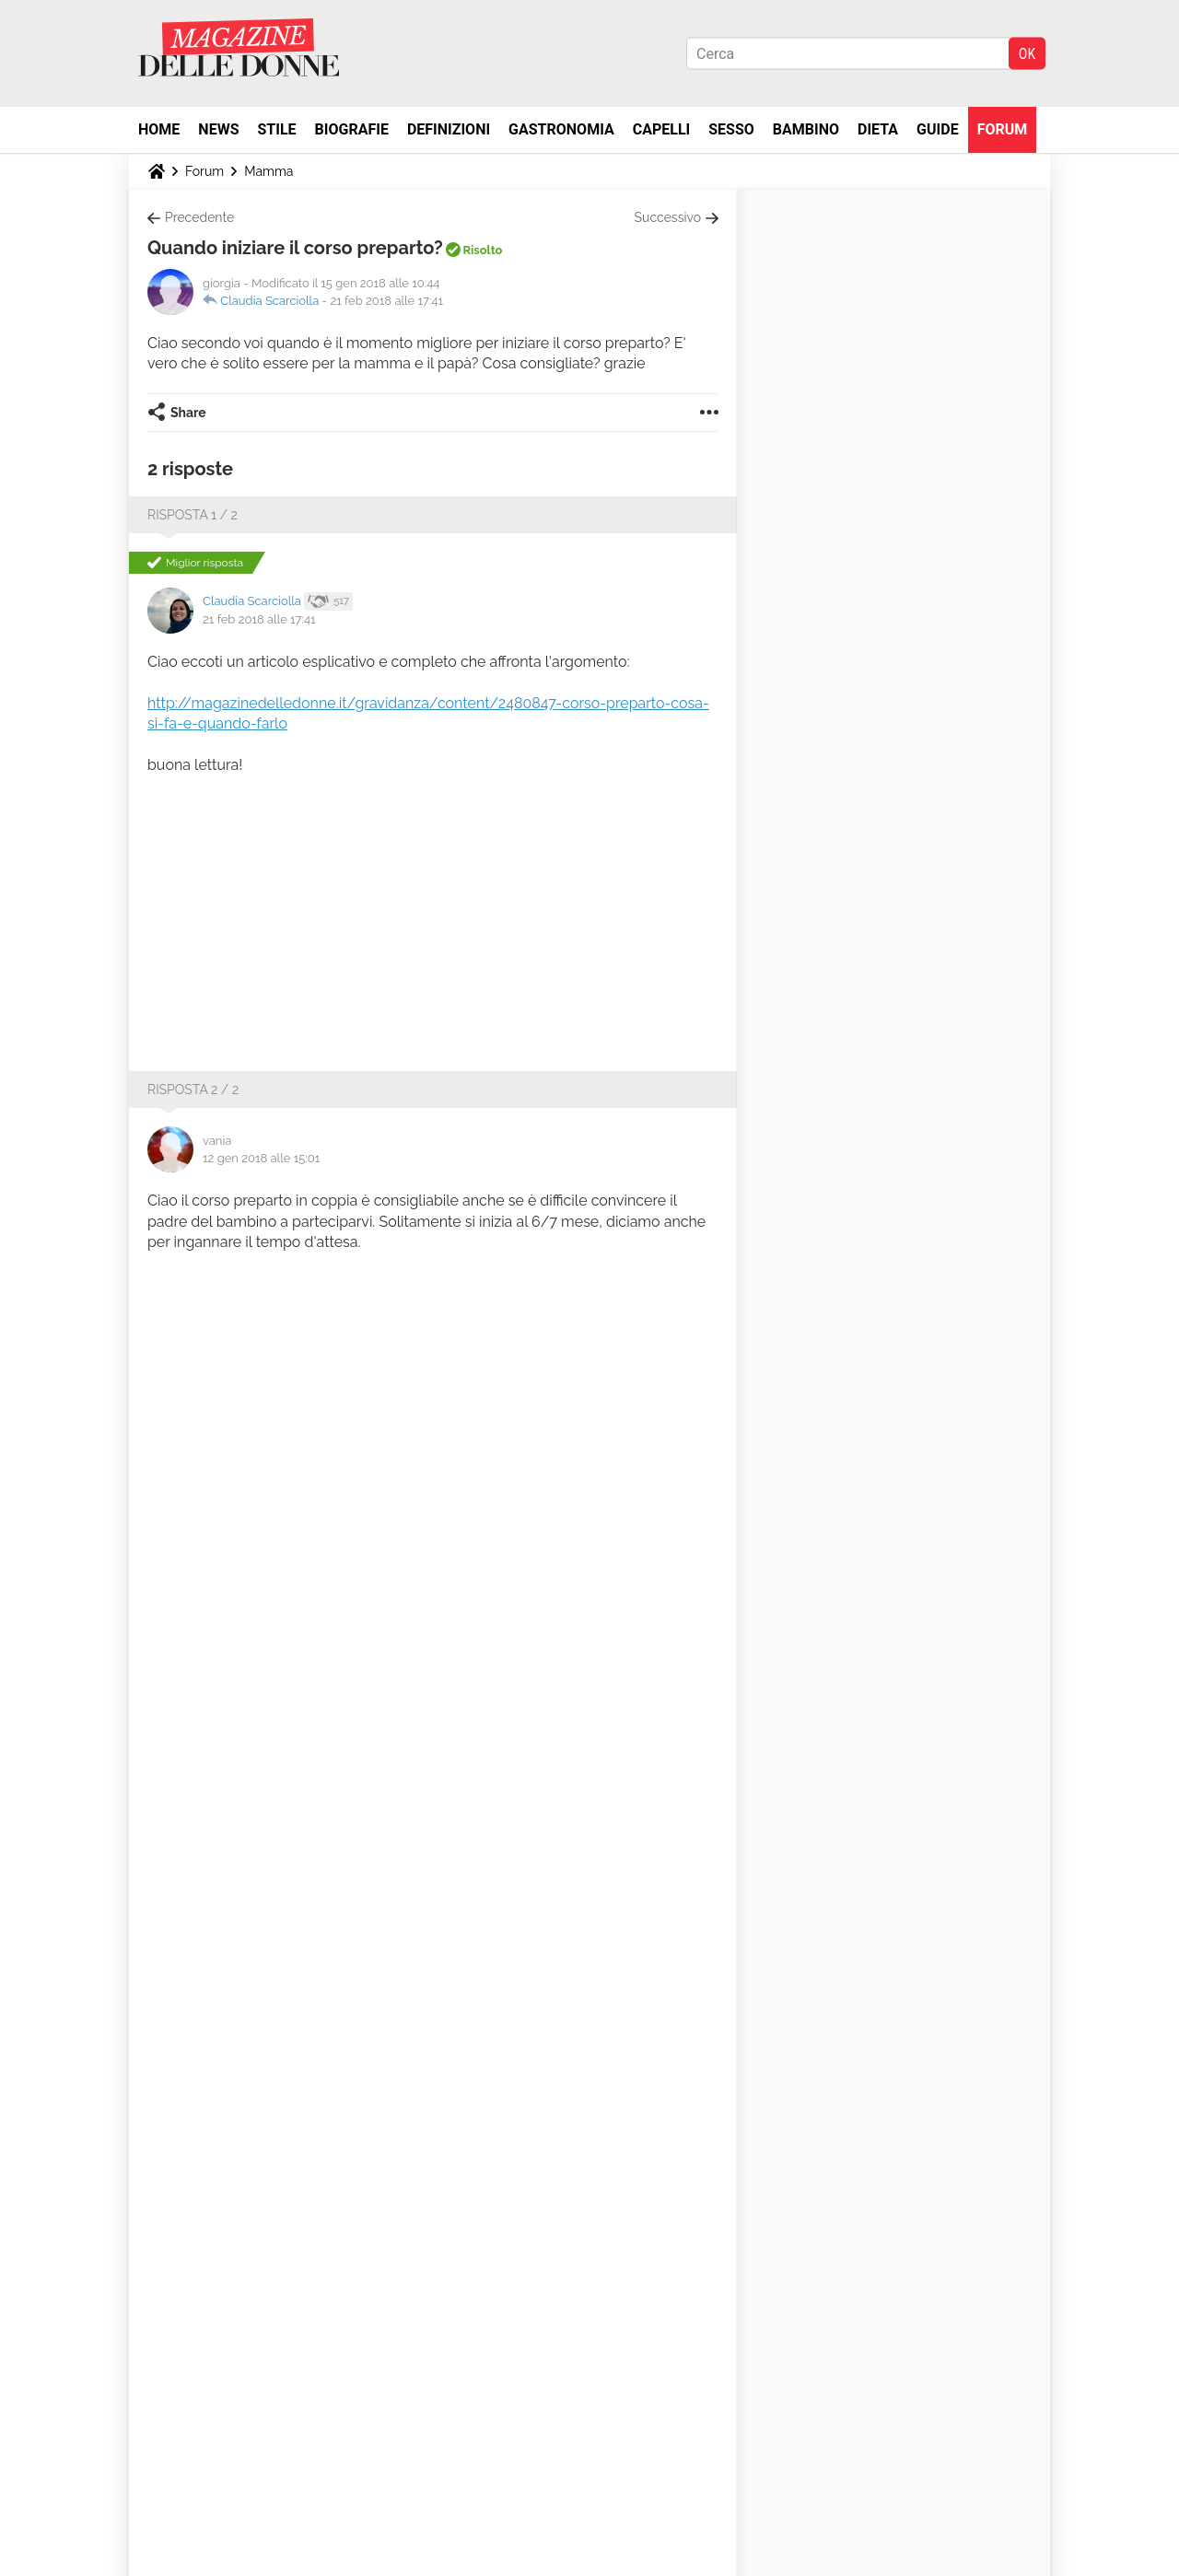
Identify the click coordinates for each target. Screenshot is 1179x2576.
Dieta (878, 129)
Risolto (482, 250)
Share (188, 412)
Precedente (199, 217)
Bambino (806, 129)
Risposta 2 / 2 (193, 1089)
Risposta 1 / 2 (192, 514)
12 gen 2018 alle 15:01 (261, 1158)
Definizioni (448, 129)
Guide (937, 129)
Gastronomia (561, 129)
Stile (276, 129)
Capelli (662, 129)
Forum (1002, 129)
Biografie (352, 129)
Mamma (268, 171)
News (218, 129)
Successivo (668, 217)
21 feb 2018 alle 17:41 (386, 301)
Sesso (731, 129)
